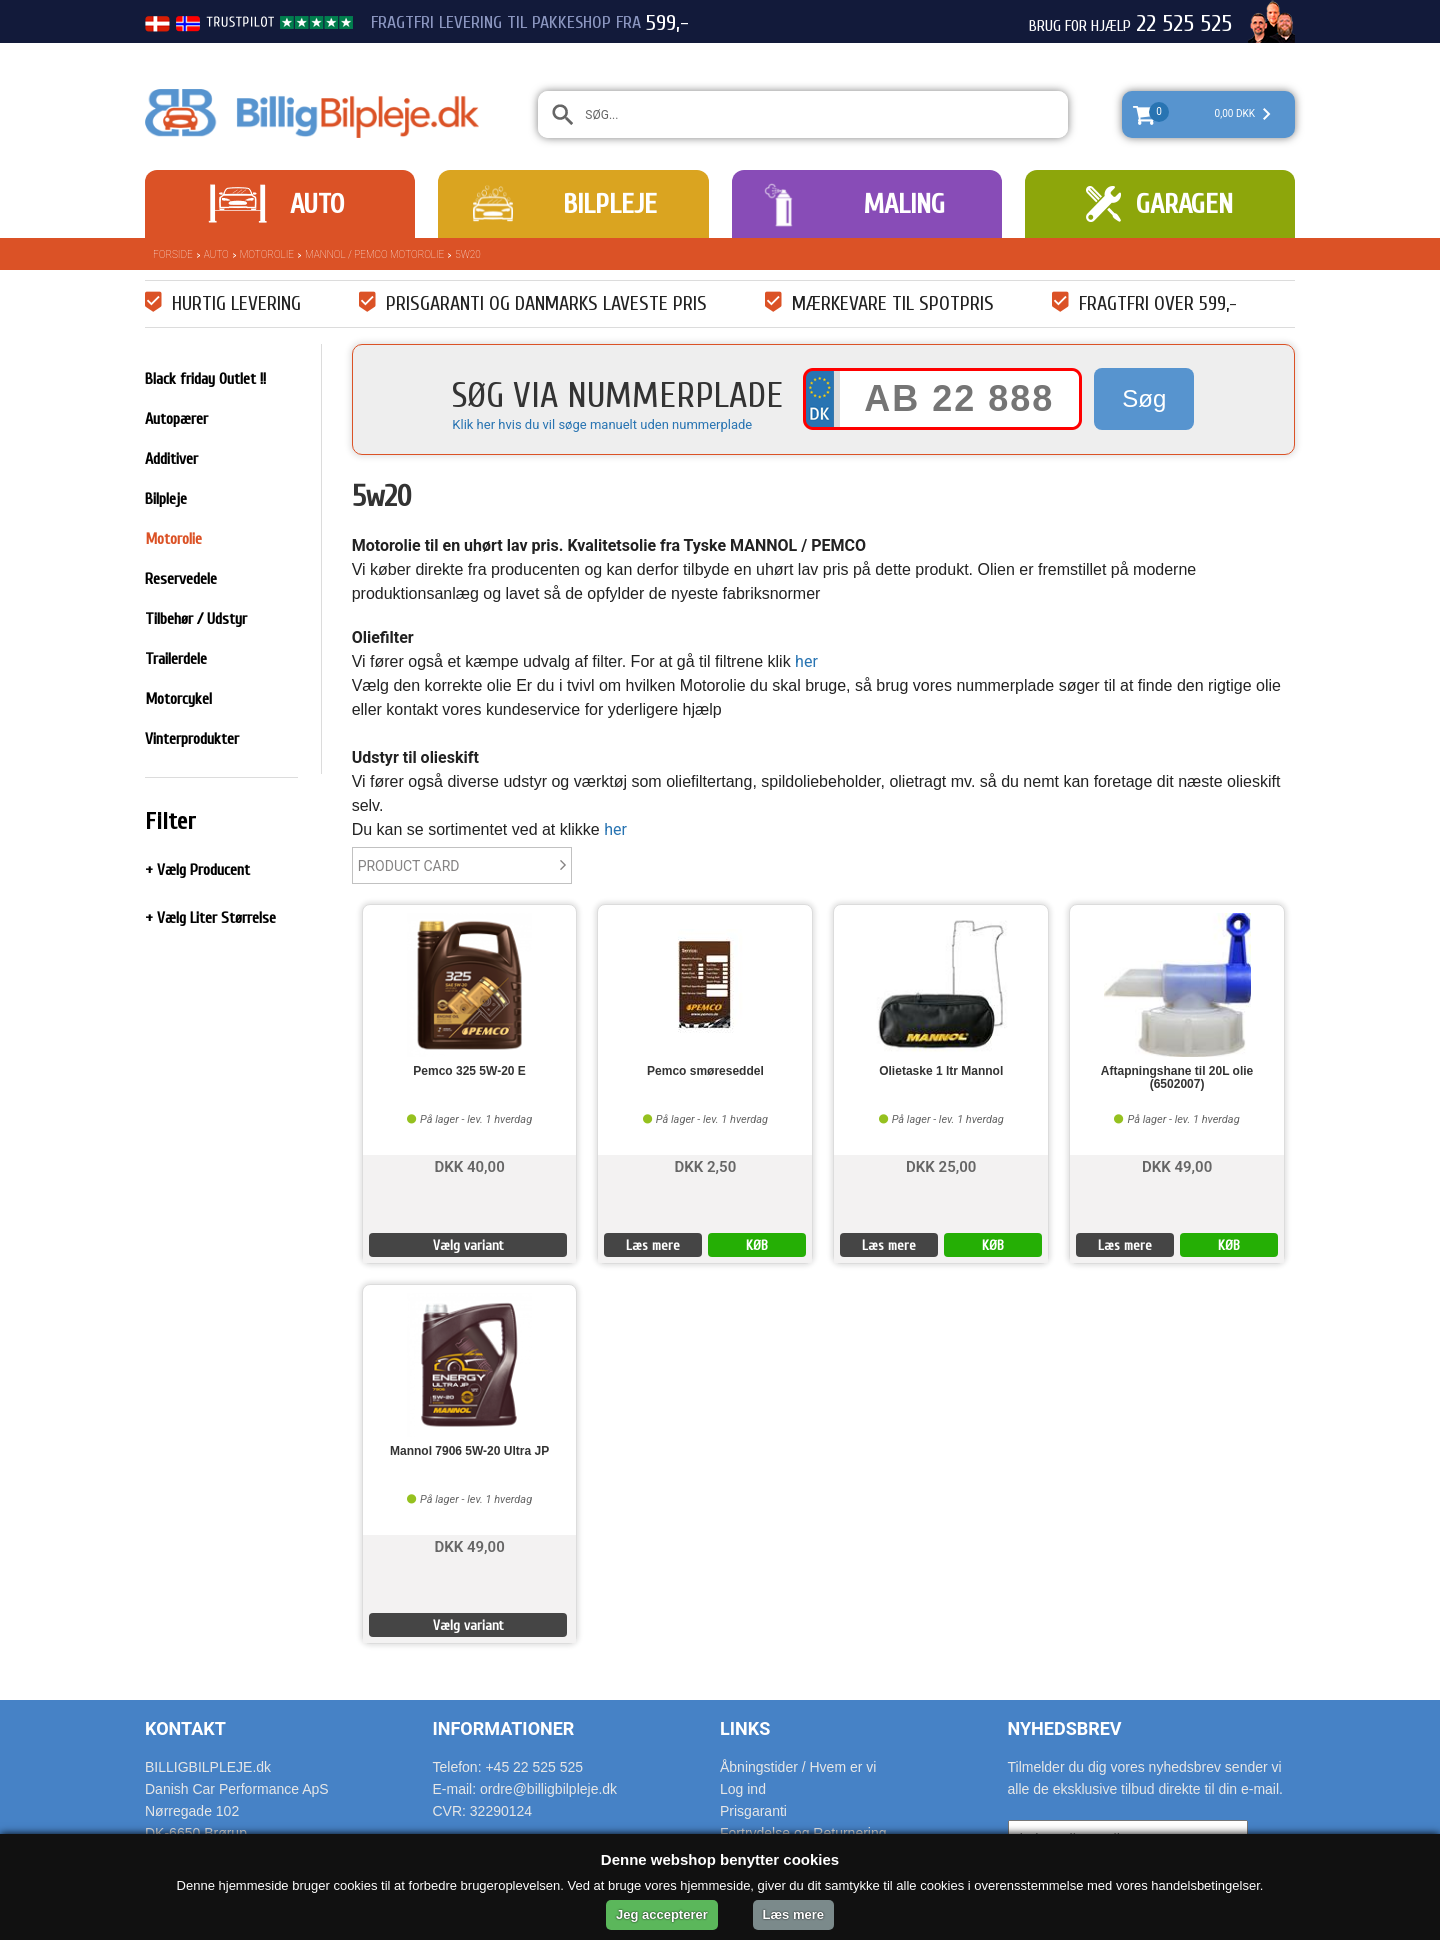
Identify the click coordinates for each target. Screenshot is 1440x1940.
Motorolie (267, 254)
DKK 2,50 (706, 1165)
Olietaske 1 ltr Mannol (941, 1071)
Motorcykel (178, 699)
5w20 (467, 254)
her (806, 661)
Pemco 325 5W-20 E (469, 1071)
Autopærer (176, 419)
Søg (1144, 398)
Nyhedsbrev (1065, 1728)
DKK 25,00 (941, 1165)
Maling (904, 204)
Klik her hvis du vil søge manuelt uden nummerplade (602, 424)
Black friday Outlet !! (205, 379)
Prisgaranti (753, 1811)
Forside (173, 254)
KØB (757, 1245)
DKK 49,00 (1177, 1165)
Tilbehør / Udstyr (196, 619)
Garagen (1184, 204)
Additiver (171, 459)
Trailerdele (176, 659)
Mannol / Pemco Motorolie (374, 254)
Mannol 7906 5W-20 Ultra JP (469, 1451)
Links (745, 1728)
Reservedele (181, 579)
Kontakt (185, 1728)
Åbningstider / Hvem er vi (798, 1767)
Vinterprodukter (192, 739)
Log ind (743, 1789)
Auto (317, 204)
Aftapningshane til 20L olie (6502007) (1177, 1078)
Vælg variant (468, 1245)
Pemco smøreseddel (705, 1071)
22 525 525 (1184, 24)
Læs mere (653, 1245)
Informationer (504, 1728)
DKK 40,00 (469, 1165)
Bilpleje (610, 204)
